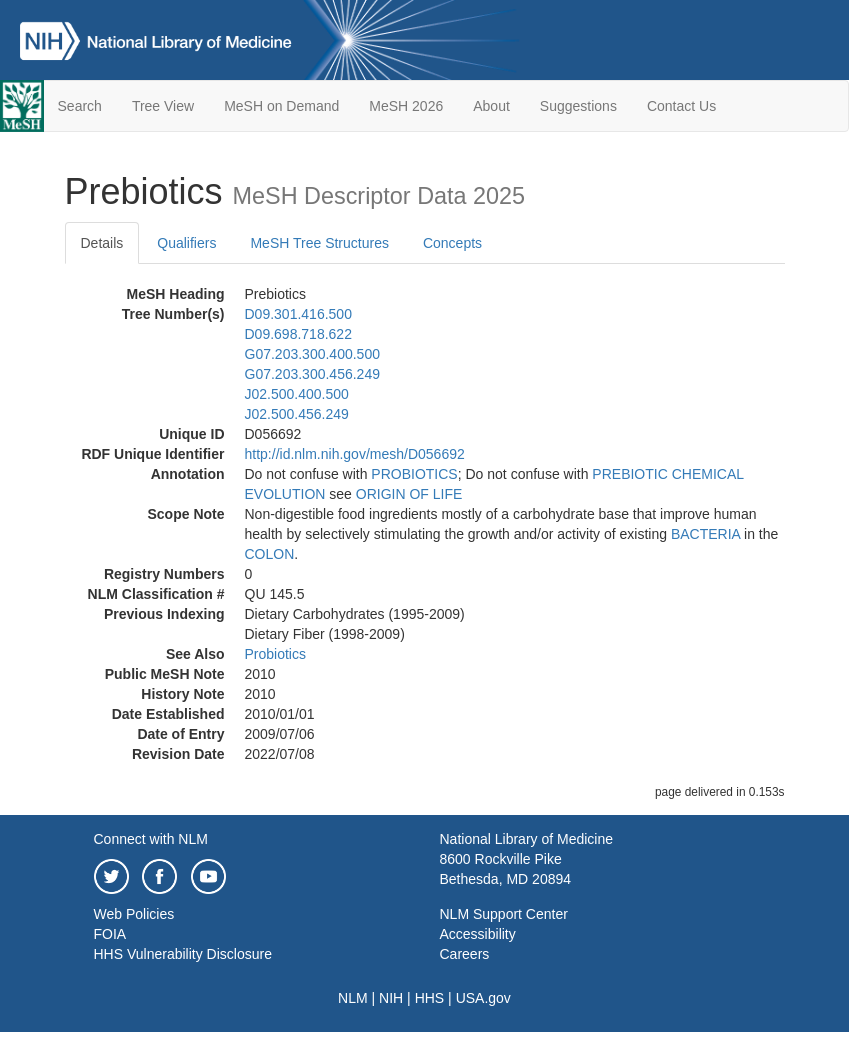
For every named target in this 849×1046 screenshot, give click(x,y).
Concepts (452, 243)
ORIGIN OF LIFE (409, 494)
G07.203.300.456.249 (312, 374)
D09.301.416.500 (298, 314)
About (491, 106)
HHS (430, 998)
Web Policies (134, 914)
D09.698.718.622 (298, 334)
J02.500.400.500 (297, 394)
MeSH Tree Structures (319, 243)
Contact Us (681, 106)
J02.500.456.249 (297, 414)
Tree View (163, 106)
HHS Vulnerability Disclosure (183, 954)
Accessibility (478, 934)
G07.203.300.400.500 (312, 354)
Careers (465, 954)
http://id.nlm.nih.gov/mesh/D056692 (355, 454)
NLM (353, 998)
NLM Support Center (504, 914)
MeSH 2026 (406, 106)
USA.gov (483, 998)
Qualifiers (186, 243)
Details (102, 243)
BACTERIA (705, 534)
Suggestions (578, 106)
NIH (391, 998)
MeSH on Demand (281, 106)
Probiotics (275, 654)
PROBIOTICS (414, 474)
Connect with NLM (151, 839)
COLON (270, 554)
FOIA (110, 934)
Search (80, 106)
